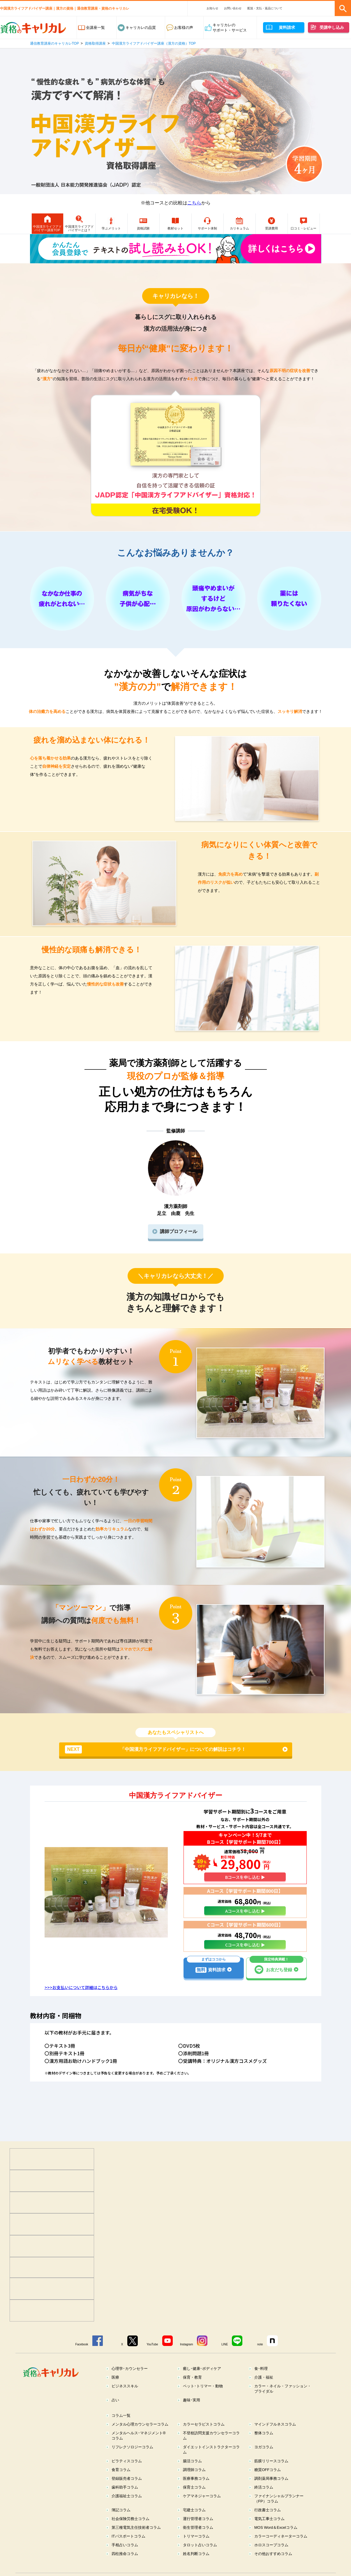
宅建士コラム (194, 2524)
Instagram (186, 2358)
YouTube (152, 2358)
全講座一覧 (95, 27)
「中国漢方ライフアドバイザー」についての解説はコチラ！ (155, 1763)
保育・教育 (192, 2391)
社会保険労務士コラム (130, 2533)
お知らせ (212, 8)
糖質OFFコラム (267, 2484)
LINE (224, 2358)
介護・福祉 (263, 2391)
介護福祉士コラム (127, 2510)
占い (115, 2414)
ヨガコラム (263, 2461)
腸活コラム (192, 2475)
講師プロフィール (178, 1245)
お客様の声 (183, 27)
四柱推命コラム (125, 2568)
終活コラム (263, 2501)
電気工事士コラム (269, 2533)
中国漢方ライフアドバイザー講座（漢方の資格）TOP (154, 43)
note (260, 2358)
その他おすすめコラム (273, 2568)
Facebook (81, 2358)
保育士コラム (194, 2501)
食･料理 (261, 2382)
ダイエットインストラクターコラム (211, 2463)
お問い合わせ (232, 8)
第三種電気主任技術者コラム (136, 2541)
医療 (115, 2391)
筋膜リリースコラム (271, 2475)
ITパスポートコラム (128, 2550)
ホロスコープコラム (271, 2559)
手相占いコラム (125, 2559)
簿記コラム (121, 2524)
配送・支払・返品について (264, 8)
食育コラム (121, 2484)
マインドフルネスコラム (275, 2438)
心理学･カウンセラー (130, 2382)
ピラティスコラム (127, 2475)
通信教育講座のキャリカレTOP (54, 43)
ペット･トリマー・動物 (203, 2400)
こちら (194, 202)
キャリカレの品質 (141, 27)
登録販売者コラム (127, 2492)
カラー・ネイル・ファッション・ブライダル (282, 2402)
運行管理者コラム (198, 2533)
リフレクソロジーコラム (132, 2461)
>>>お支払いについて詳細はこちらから (81, 2001)
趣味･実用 (191, 2414)
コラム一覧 (121, 2429)
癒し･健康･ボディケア (202, 2382)
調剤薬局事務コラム (271, 2492)
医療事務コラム (196, 2492)
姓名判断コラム (196, 2568)
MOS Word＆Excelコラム (275, 2541)
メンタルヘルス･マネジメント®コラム (139, 2449)
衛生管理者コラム (198, 2541)
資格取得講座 (95, 43)
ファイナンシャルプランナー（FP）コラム (279, 2512)
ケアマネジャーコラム (202, 2510)
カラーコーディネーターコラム (280, 2550)
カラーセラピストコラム (204, 2438)
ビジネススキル (125, 2400)
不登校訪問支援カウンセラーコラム (211, 2449)
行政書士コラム (267, 2524)
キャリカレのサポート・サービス (230, 27)
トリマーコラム (196, 2550)
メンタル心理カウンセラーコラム (140, 2438)
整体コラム (263, 2447)
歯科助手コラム (125, 2501)
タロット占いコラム (200, 2559)
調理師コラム (194, 2484)
